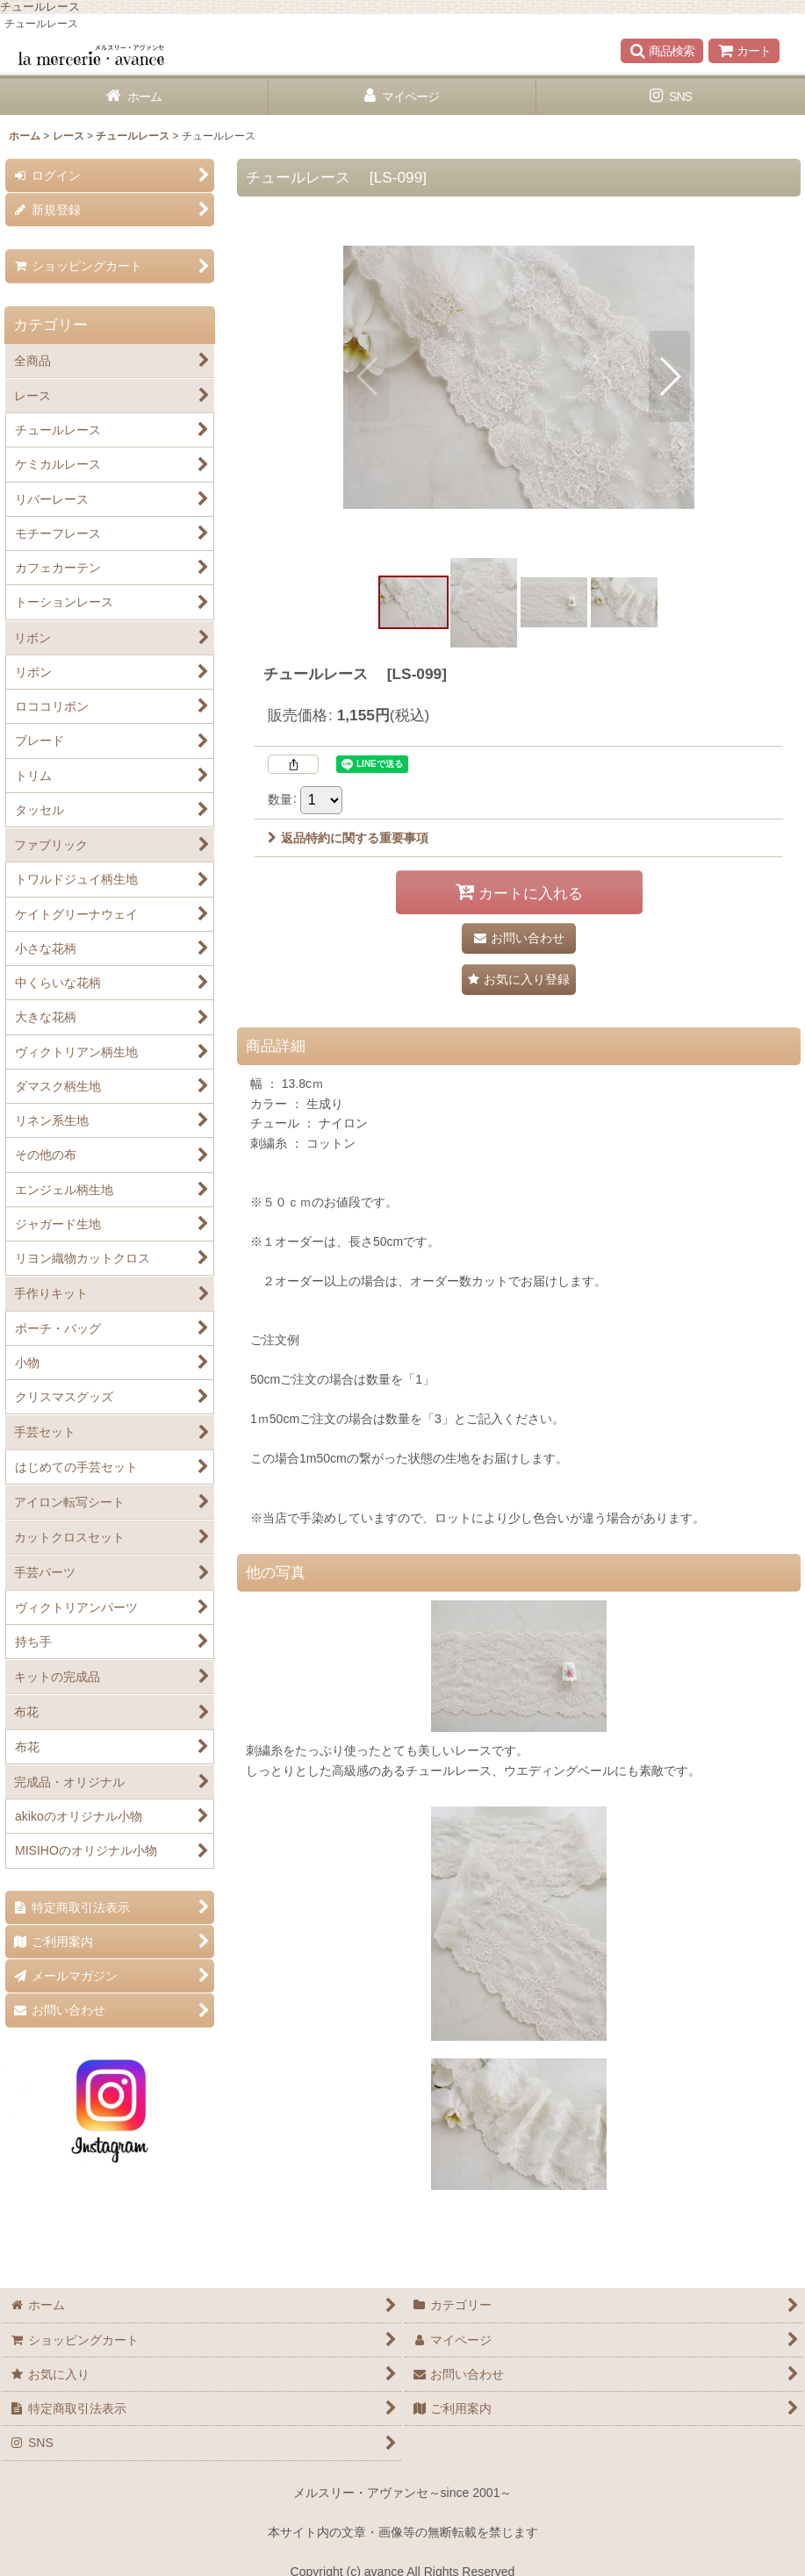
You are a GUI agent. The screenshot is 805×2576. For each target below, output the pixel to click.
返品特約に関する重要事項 (348, 838)
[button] (662, 51)
